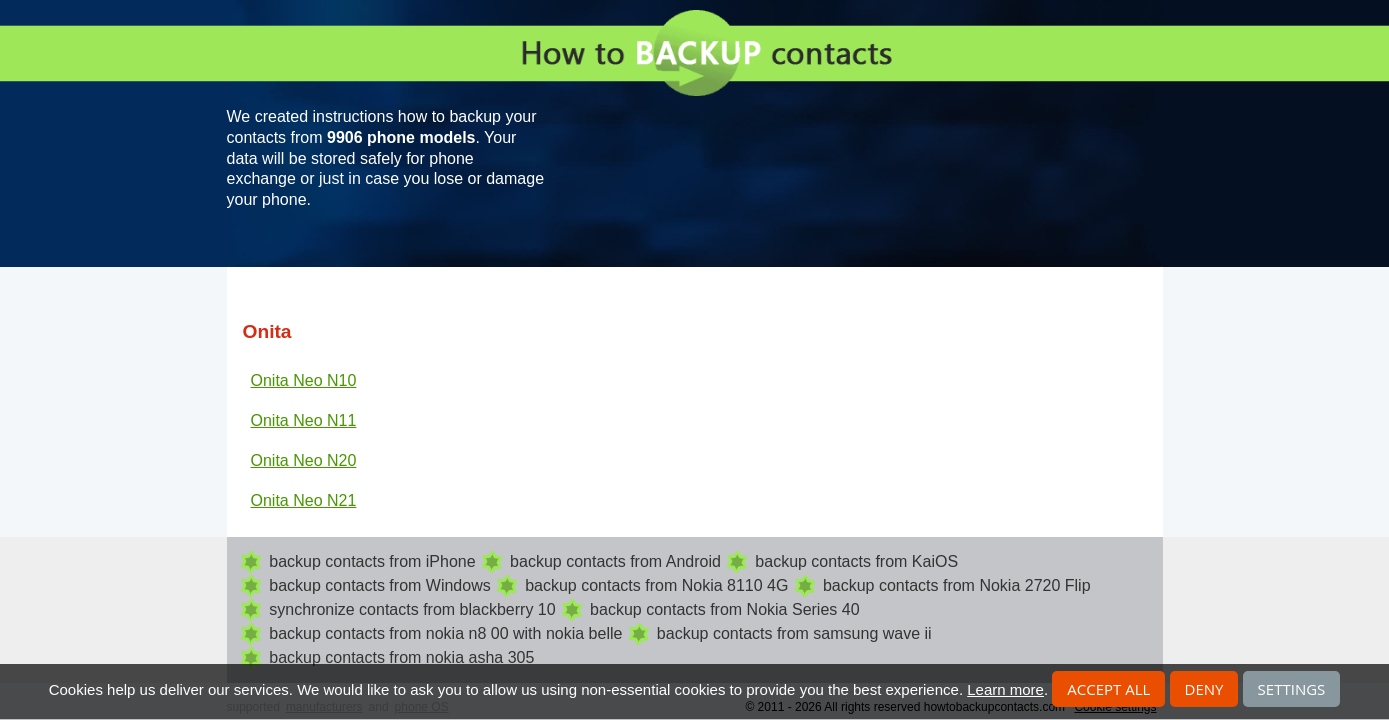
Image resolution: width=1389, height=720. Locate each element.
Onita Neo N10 (304, 380)
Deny (1204, 689)
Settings (1292, 689)
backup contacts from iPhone (372, 561)
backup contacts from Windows (379, 585)
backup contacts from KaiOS (856, 561)
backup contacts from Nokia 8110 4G (656, 585)
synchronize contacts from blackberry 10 (412, 609)
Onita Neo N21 (304, 500)
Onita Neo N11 (304, 420)
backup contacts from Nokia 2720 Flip (957, 585)
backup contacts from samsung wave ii (794, 633)
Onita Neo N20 (304, 460)
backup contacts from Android (615, 561)
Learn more (1005, 689)
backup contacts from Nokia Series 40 (724, 609)
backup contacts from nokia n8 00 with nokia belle (445, 633)
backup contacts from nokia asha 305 (401, 657)
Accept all (1108, 689)
